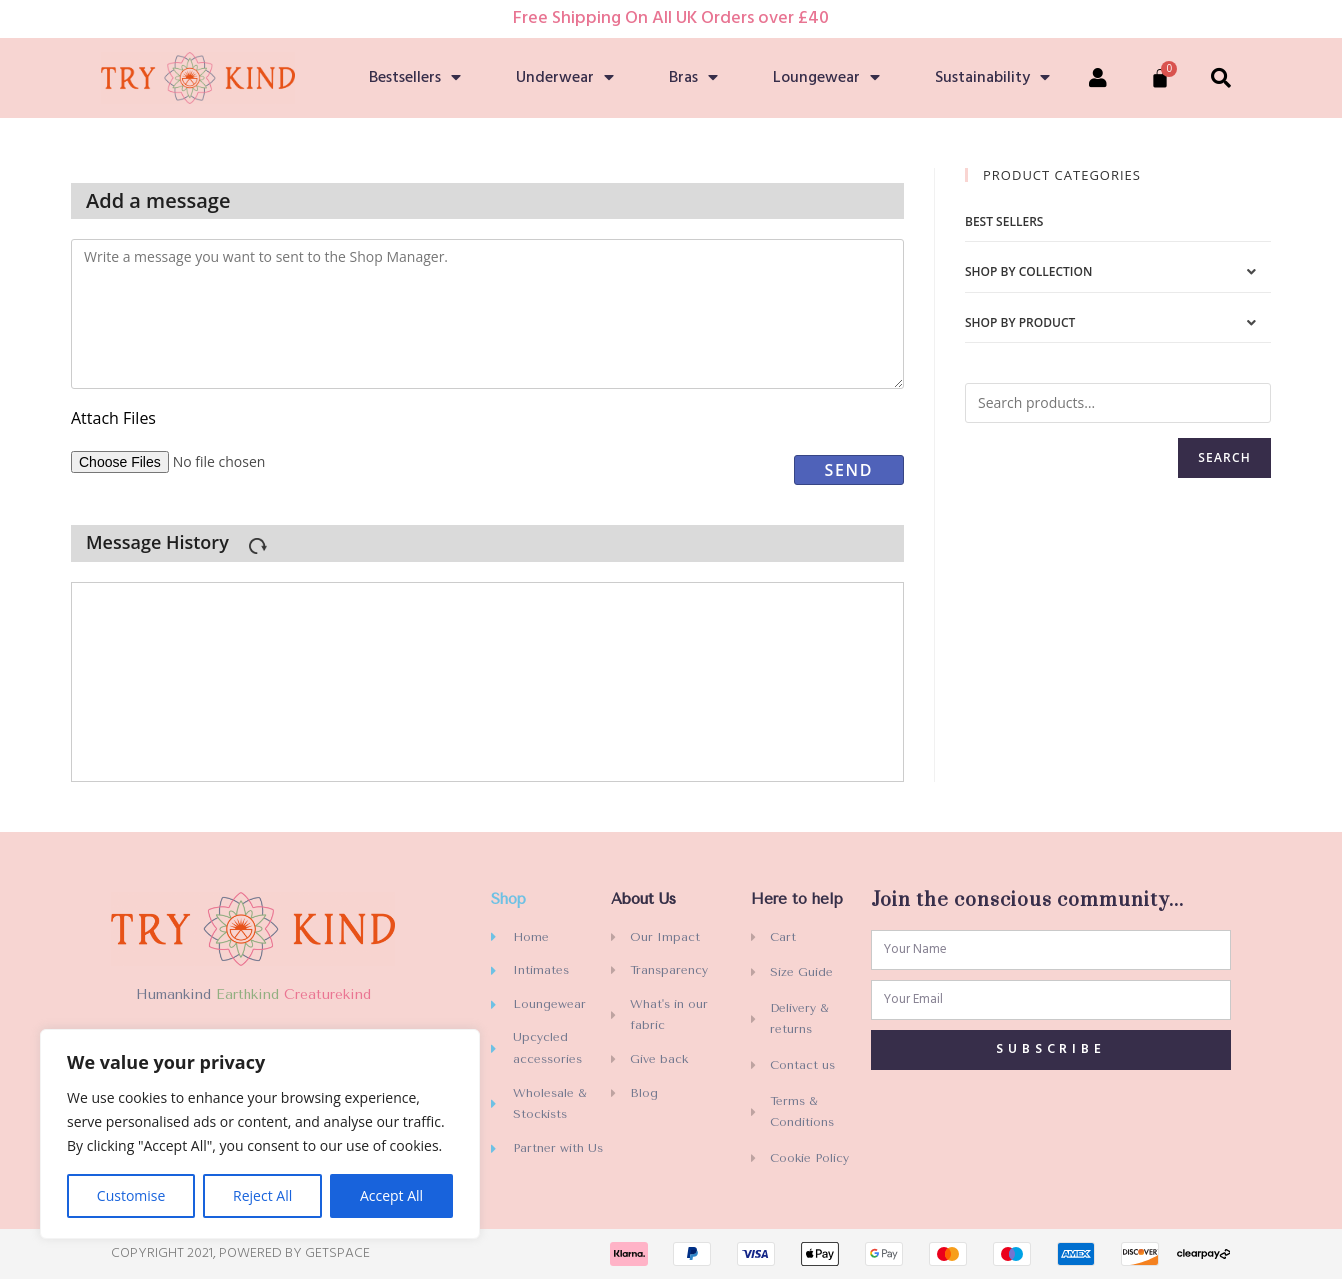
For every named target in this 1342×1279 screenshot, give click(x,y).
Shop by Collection (1028, 271)
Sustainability (992, 78)
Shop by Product (1020, 322)
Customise (131, 1195)
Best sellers (1004, 221)
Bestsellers (415, 78)
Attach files (113, 418)
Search (1224, 457)
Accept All (391, 1195)
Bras (693, 78)
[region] (260, 1134)
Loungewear (826, 78)
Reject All (262, 1195)
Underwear (565, 78)
